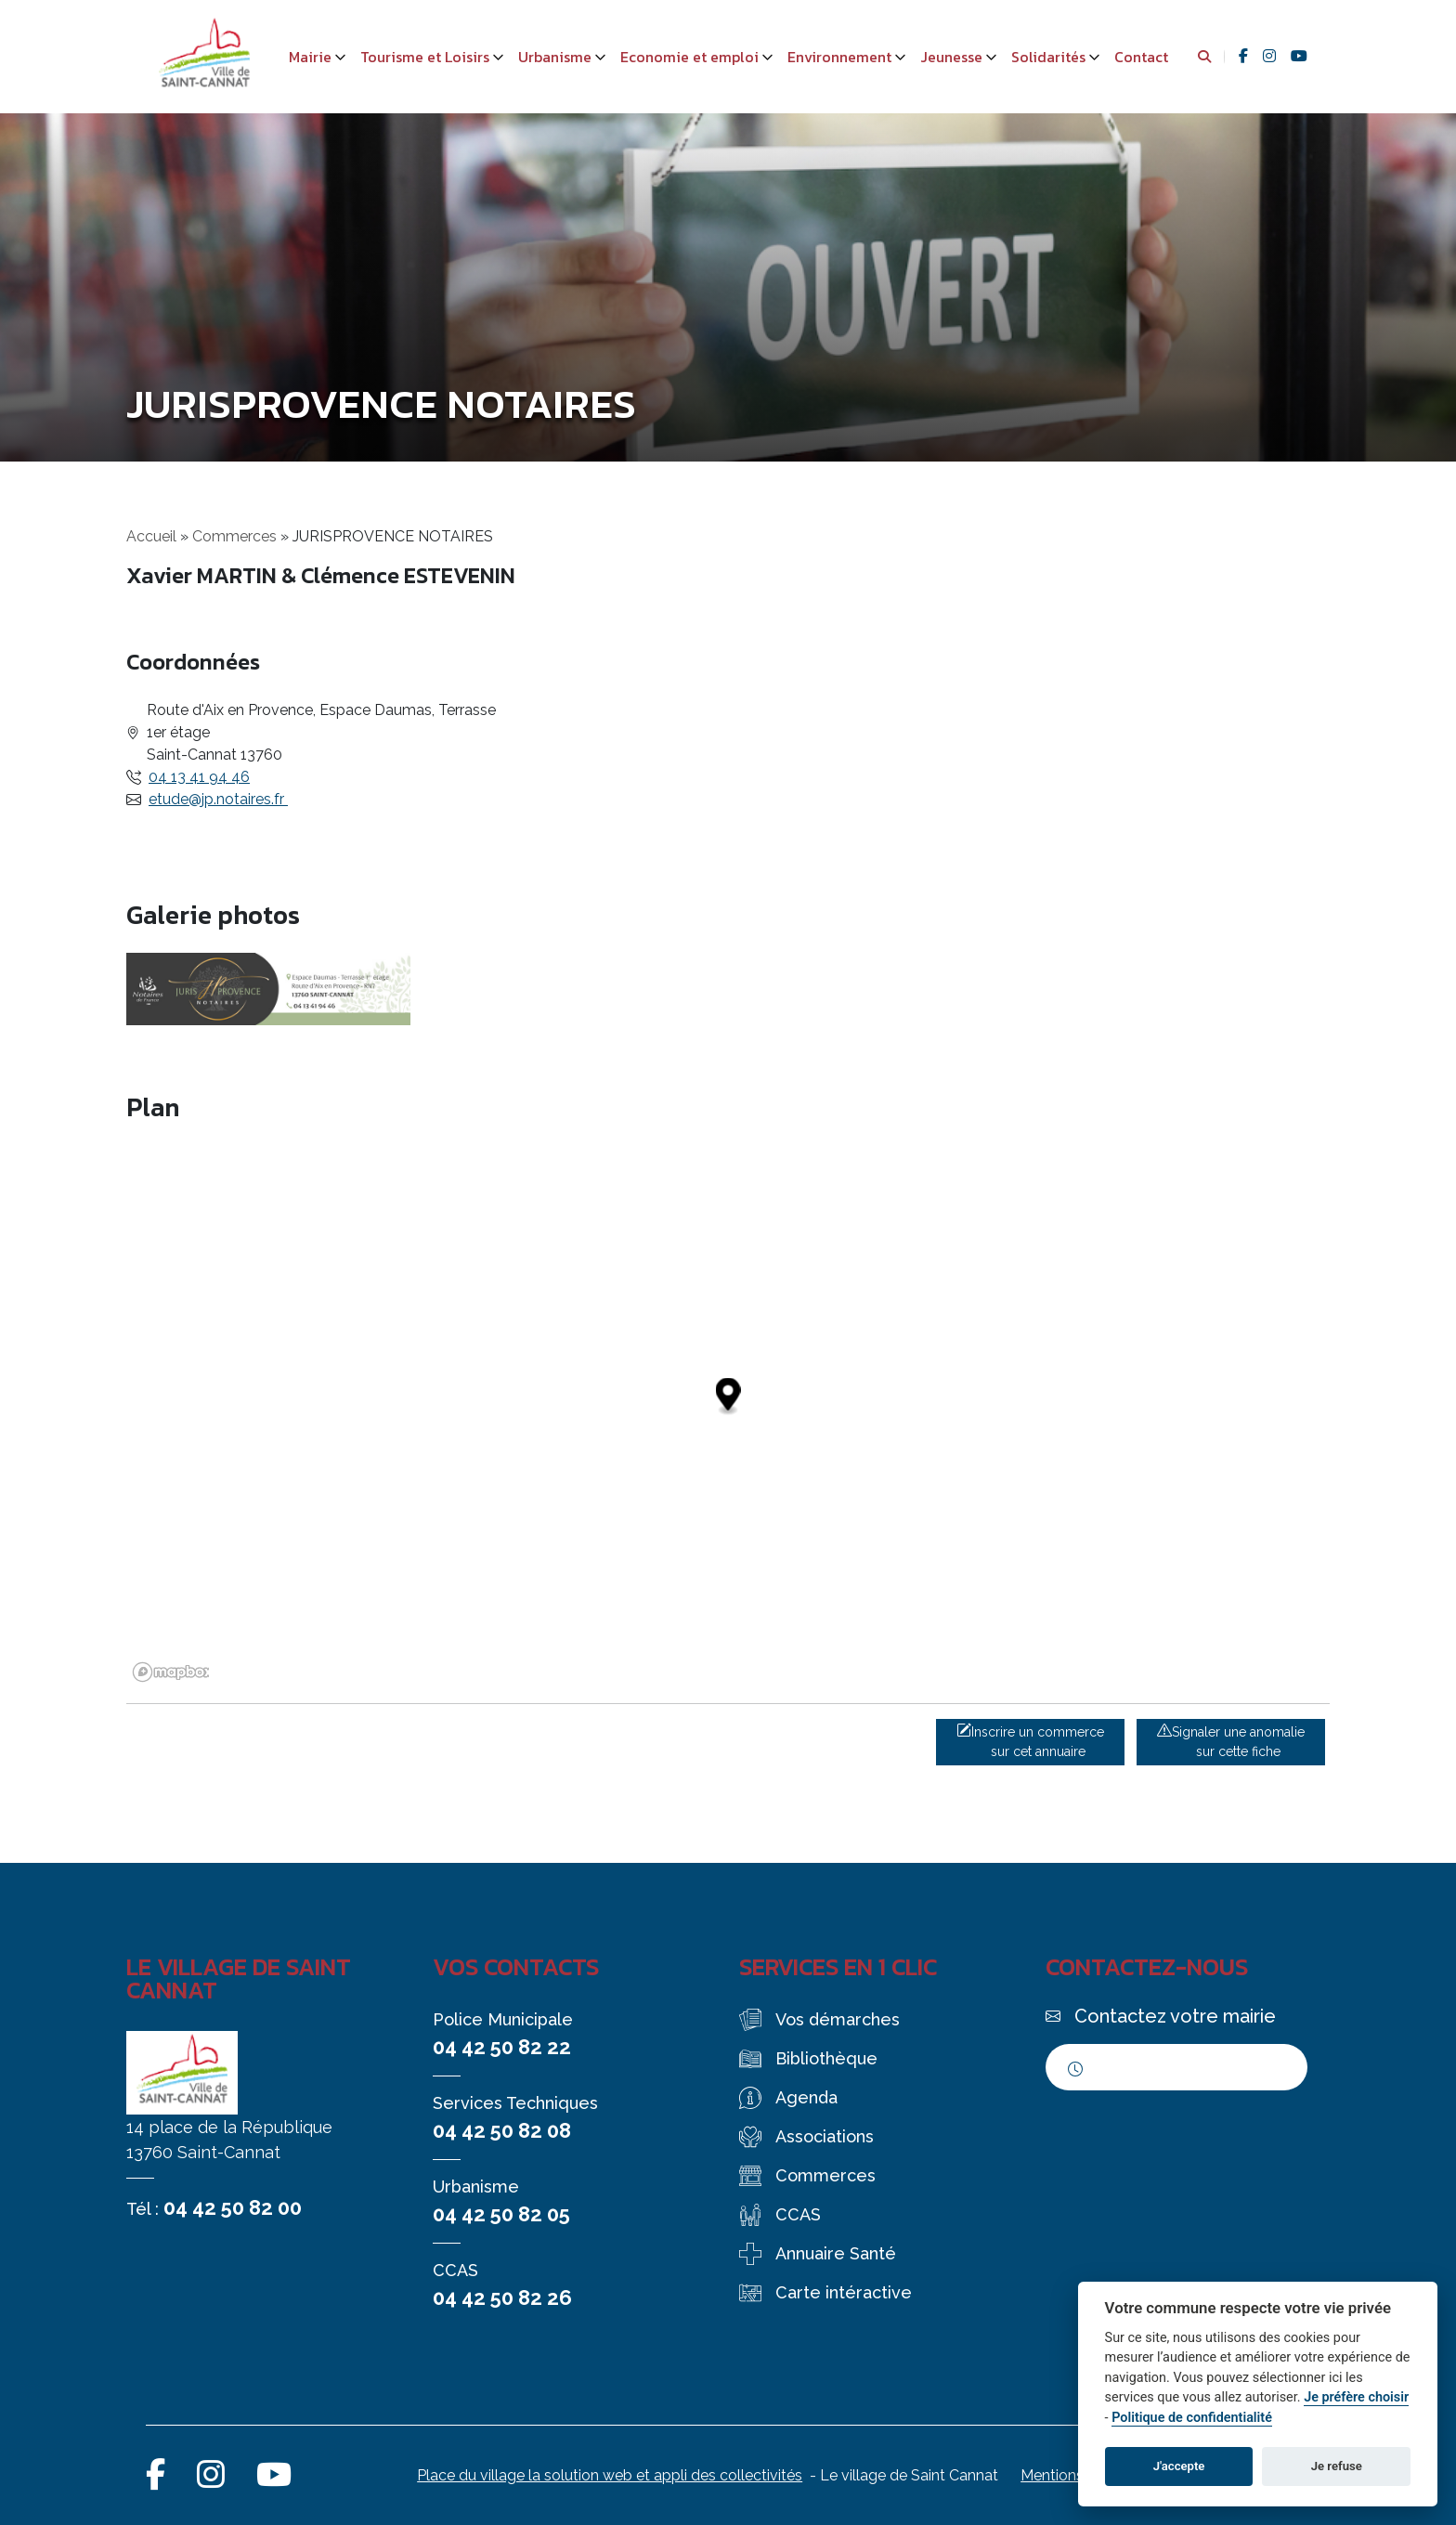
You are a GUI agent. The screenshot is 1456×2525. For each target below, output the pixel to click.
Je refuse (1336, 2466)
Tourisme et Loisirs (424, 57)
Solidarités (1048, 57)
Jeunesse (951, 57)
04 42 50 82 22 (502, 2047)
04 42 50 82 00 (232, 2207)
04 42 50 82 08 (502, 2130)
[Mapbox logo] (173, 1672)
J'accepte (1179, 2466)
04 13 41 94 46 (199, 777)
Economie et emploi (689, 57)
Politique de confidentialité (1192, 2418)
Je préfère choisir (1356, 2397)
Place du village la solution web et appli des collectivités (609, 2475)
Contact (1141, 57)
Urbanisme (555, 57)
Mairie (310, 57)
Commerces (234, 536)
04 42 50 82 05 (501, 2214)
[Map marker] (728, 1396)
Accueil (151, 536)
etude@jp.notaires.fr (218, 799)
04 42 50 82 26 (502, 2297)
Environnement (839, 57)
